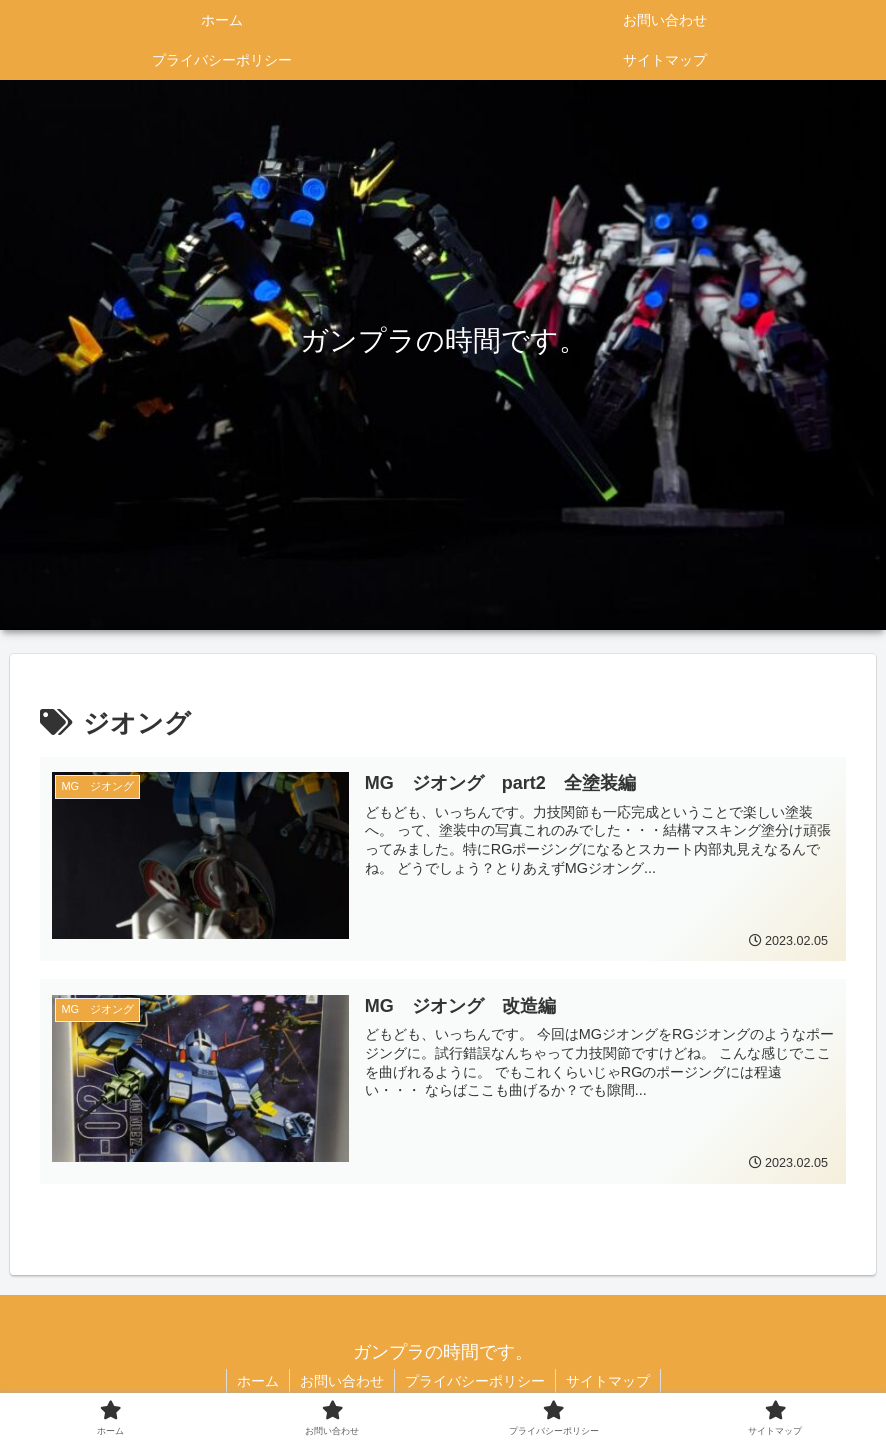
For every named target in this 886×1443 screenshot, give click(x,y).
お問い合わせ (342, 1381)
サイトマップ (608, 1381)
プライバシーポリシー (475, 1381)
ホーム (258, 1381)
